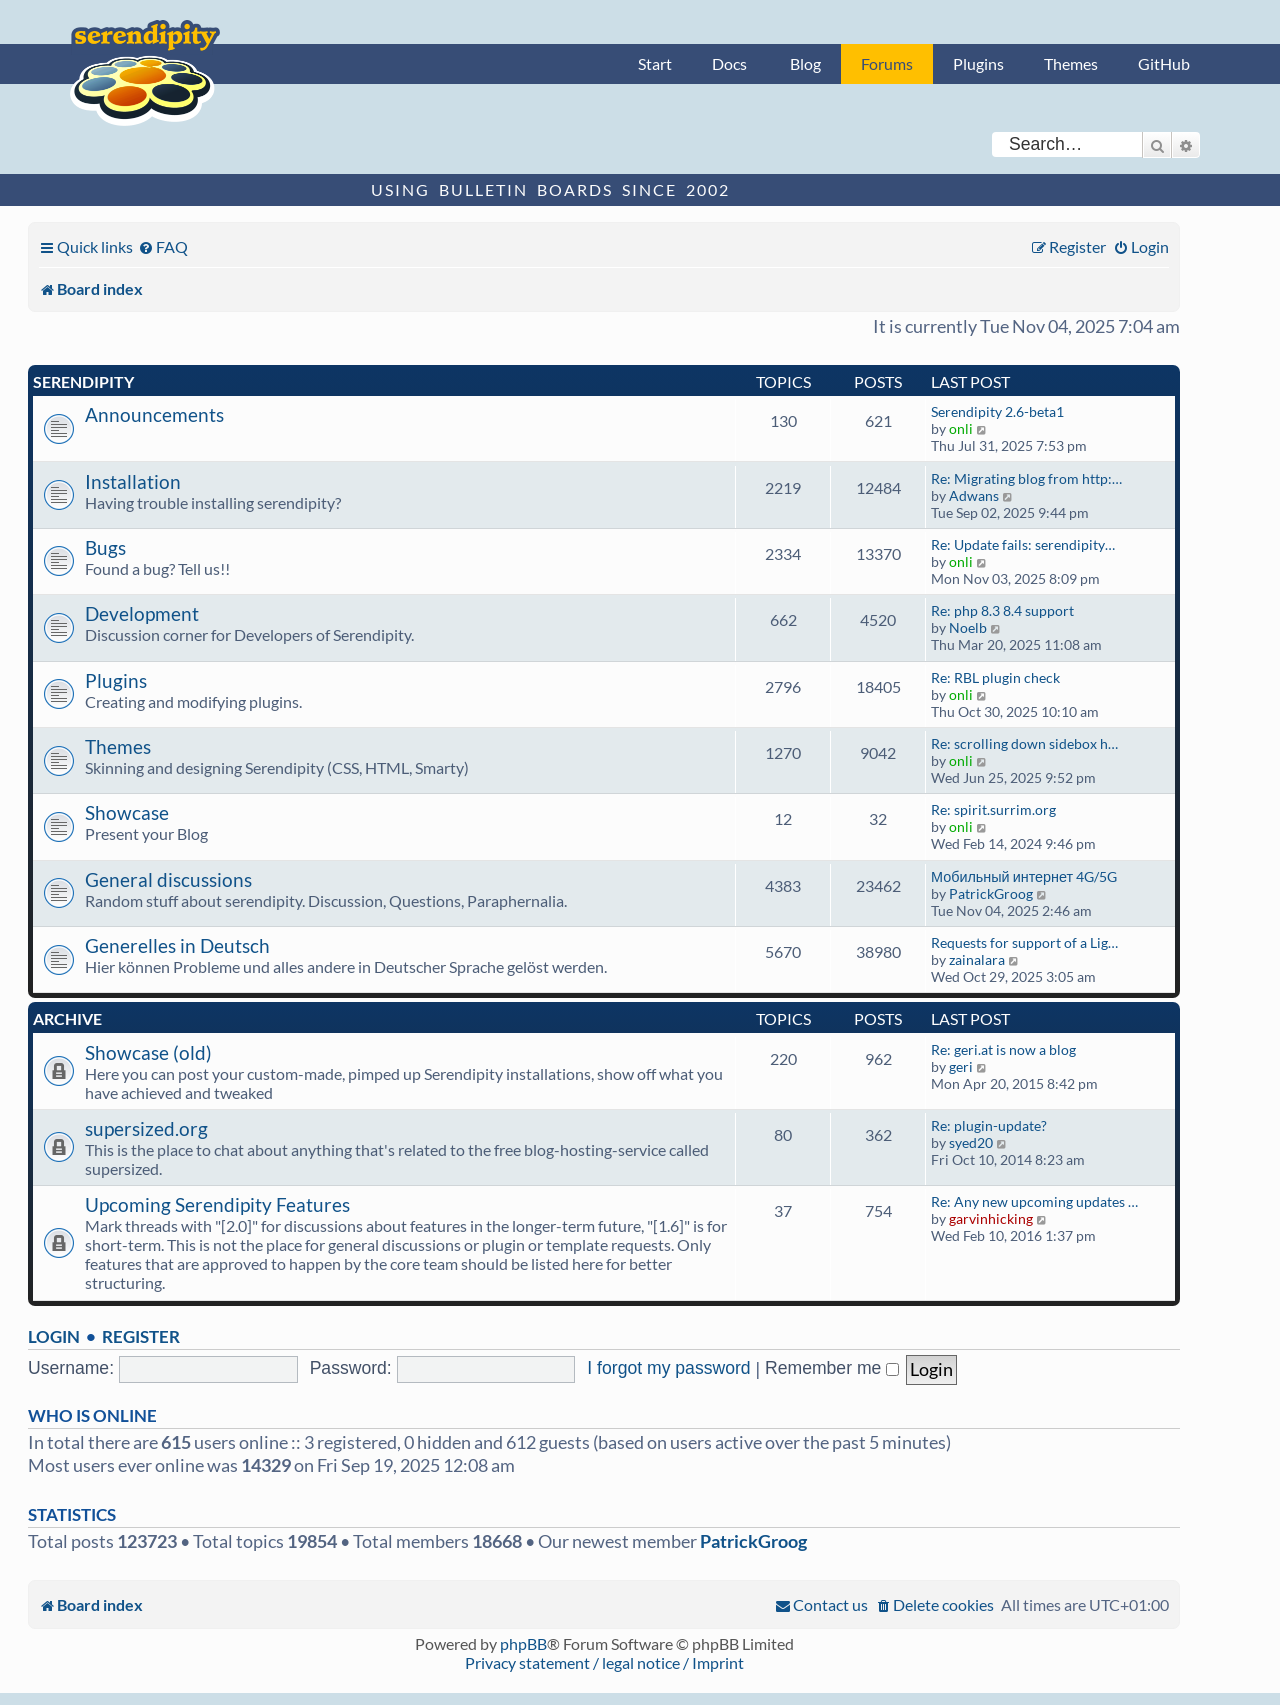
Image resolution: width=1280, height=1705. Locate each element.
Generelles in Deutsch (177, 945)
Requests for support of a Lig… (1024, 942)
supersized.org (146, 1128)
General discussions (168, 879)
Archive (67, 1018)
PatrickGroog (991, 893)
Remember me (832, 1368)
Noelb (968, 627)
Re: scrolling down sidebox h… (1024, 743)
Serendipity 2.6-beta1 (997, 411)
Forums (887, 63)
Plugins (978, 63)
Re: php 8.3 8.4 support (1002, 610)
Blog (805, 63)
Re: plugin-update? (989, 1125)
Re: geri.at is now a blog (1003, 1049)
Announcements (154, 414)
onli (961, 428)
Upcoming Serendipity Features (217, 1204)
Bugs (105, 547)
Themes (1071, 63)
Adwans (974, 495)
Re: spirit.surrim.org (993, 809)
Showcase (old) (148, 1052)
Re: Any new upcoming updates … (1034, 1201)
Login (54, 1336)
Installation (133, 481)
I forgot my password (668, 1368)
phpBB (523, 1643)
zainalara (977, 959)
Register (141, 1336)
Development (142, 613)
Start (655, 63)
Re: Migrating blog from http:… (1026, 478)
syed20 (971, 1142)
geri (961, 1066)
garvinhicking (991, 1218)
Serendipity (83, 381)
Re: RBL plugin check (995, 677)
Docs (729, 63)
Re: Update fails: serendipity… (1023, 544)
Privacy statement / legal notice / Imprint (604, 1662)
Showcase (127, 812)
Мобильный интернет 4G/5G (1024, 876)
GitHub (1164, 63)
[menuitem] (163, 246)
